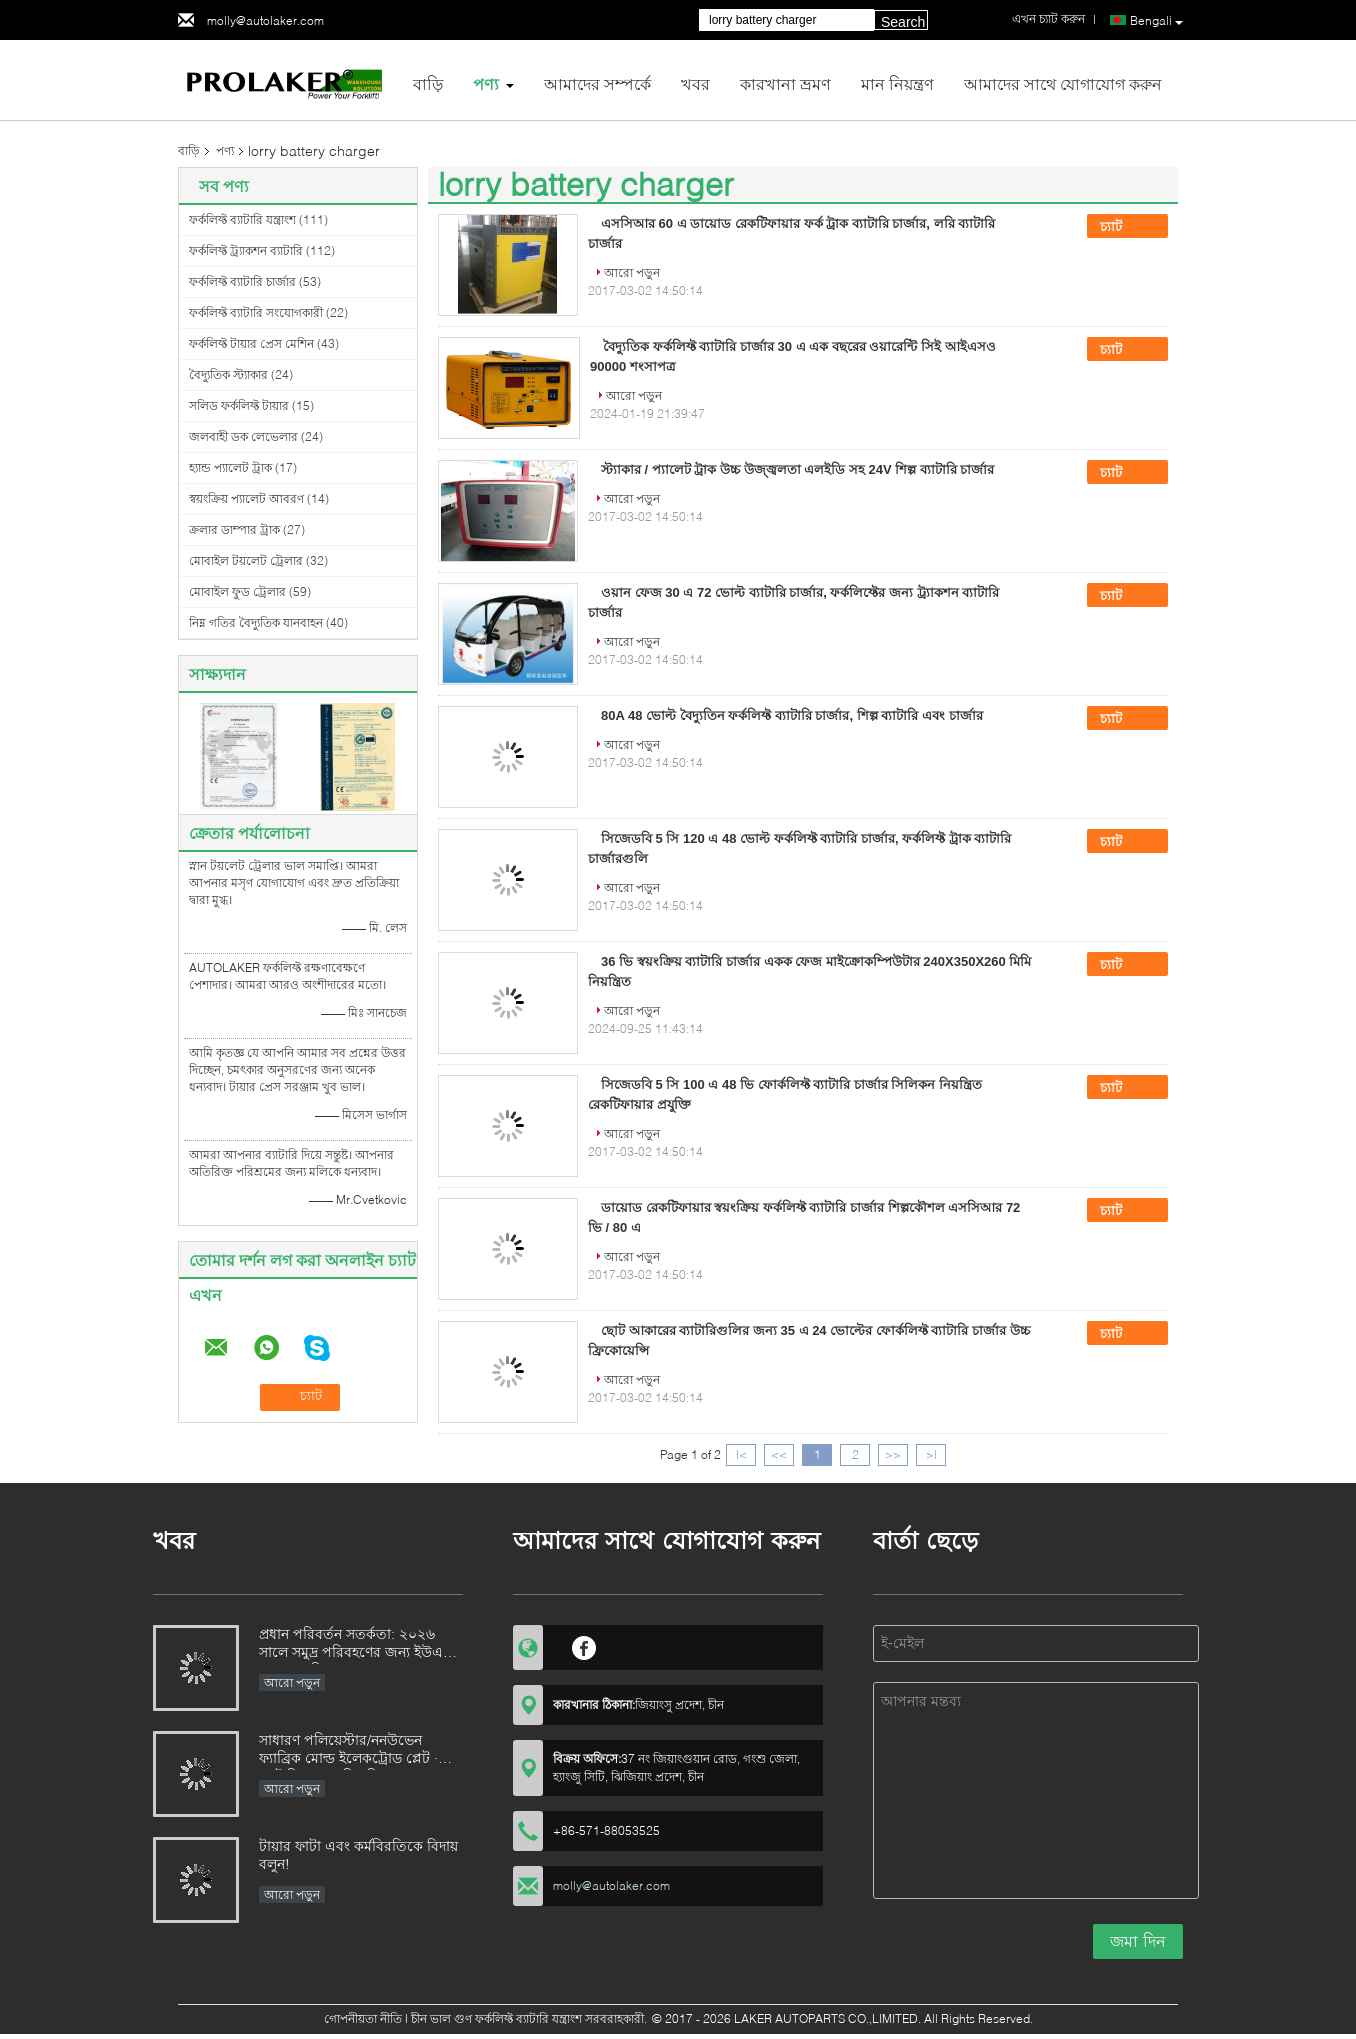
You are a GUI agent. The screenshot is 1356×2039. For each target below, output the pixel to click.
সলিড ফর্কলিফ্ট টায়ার (239, 405)
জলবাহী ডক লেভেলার (243, 436)
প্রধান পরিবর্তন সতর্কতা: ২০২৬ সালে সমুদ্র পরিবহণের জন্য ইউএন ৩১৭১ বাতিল (355, 1644)
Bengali (1156, 21)
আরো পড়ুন (632, 272)
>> (893, 1454)
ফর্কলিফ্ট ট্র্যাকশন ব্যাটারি (246, 250)
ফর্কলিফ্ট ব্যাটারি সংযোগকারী (256, 312)
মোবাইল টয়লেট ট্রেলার (246, 560)
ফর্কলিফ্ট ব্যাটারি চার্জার (242, 281)
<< (779, 1454)
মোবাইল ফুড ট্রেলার (237, 591)
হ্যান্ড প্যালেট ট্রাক (230, 467)
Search (903, 22)
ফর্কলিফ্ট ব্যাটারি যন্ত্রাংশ (242, 219)
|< (741, 1454)
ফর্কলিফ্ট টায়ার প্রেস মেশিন (251, 343)
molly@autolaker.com (265, 20)
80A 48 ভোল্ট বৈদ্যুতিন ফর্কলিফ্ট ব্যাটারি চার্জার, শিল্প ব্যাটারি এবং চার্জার (792, 715)
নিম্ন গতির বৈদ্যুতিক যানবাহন (256, 622)
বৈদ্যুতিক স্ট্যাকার (228, 374)
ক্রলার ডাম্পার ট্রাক (234, 529)
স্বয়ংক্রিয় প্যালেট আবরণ (246, 498)
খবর (695, 83)
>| (931, 1454)
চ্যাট (1125, 227)
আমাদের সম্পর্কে (597, 83)
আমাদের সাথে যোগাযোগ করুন (1063, 83)
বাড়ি (428, 83)
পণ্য (486, 83)
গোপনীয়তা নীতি (363, 2018)
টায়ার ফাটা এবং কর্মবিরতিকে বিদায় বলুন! (358, 1854)
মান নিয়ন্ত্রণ (897, 83)
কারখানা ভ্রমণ (785, 83)
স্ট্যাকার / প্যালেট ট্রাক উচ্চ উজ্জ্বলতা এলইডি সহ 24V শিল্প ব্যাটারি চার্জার (797, 469)
